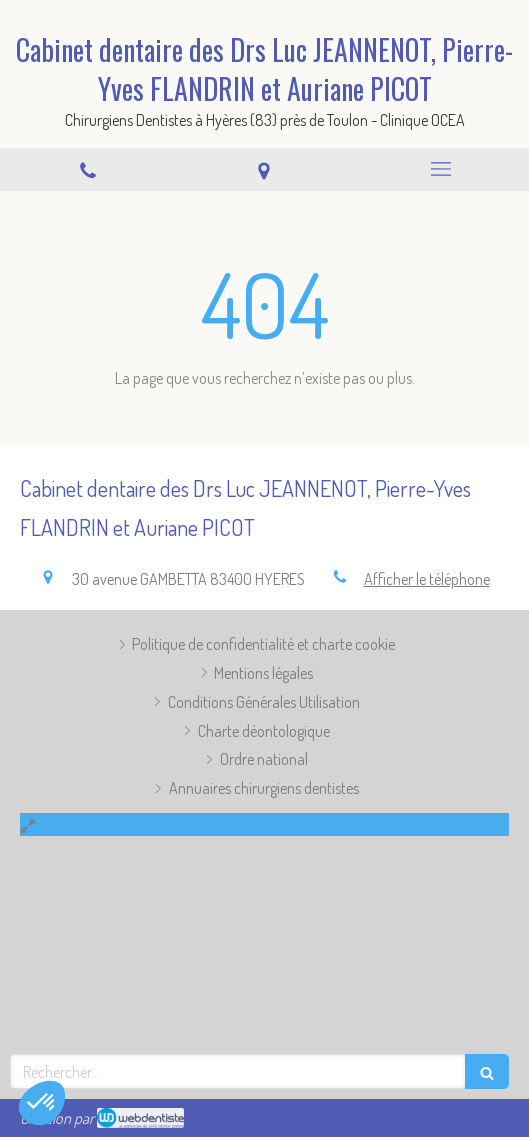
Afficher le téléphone (427, 579)
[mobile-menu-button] (441, 169)
